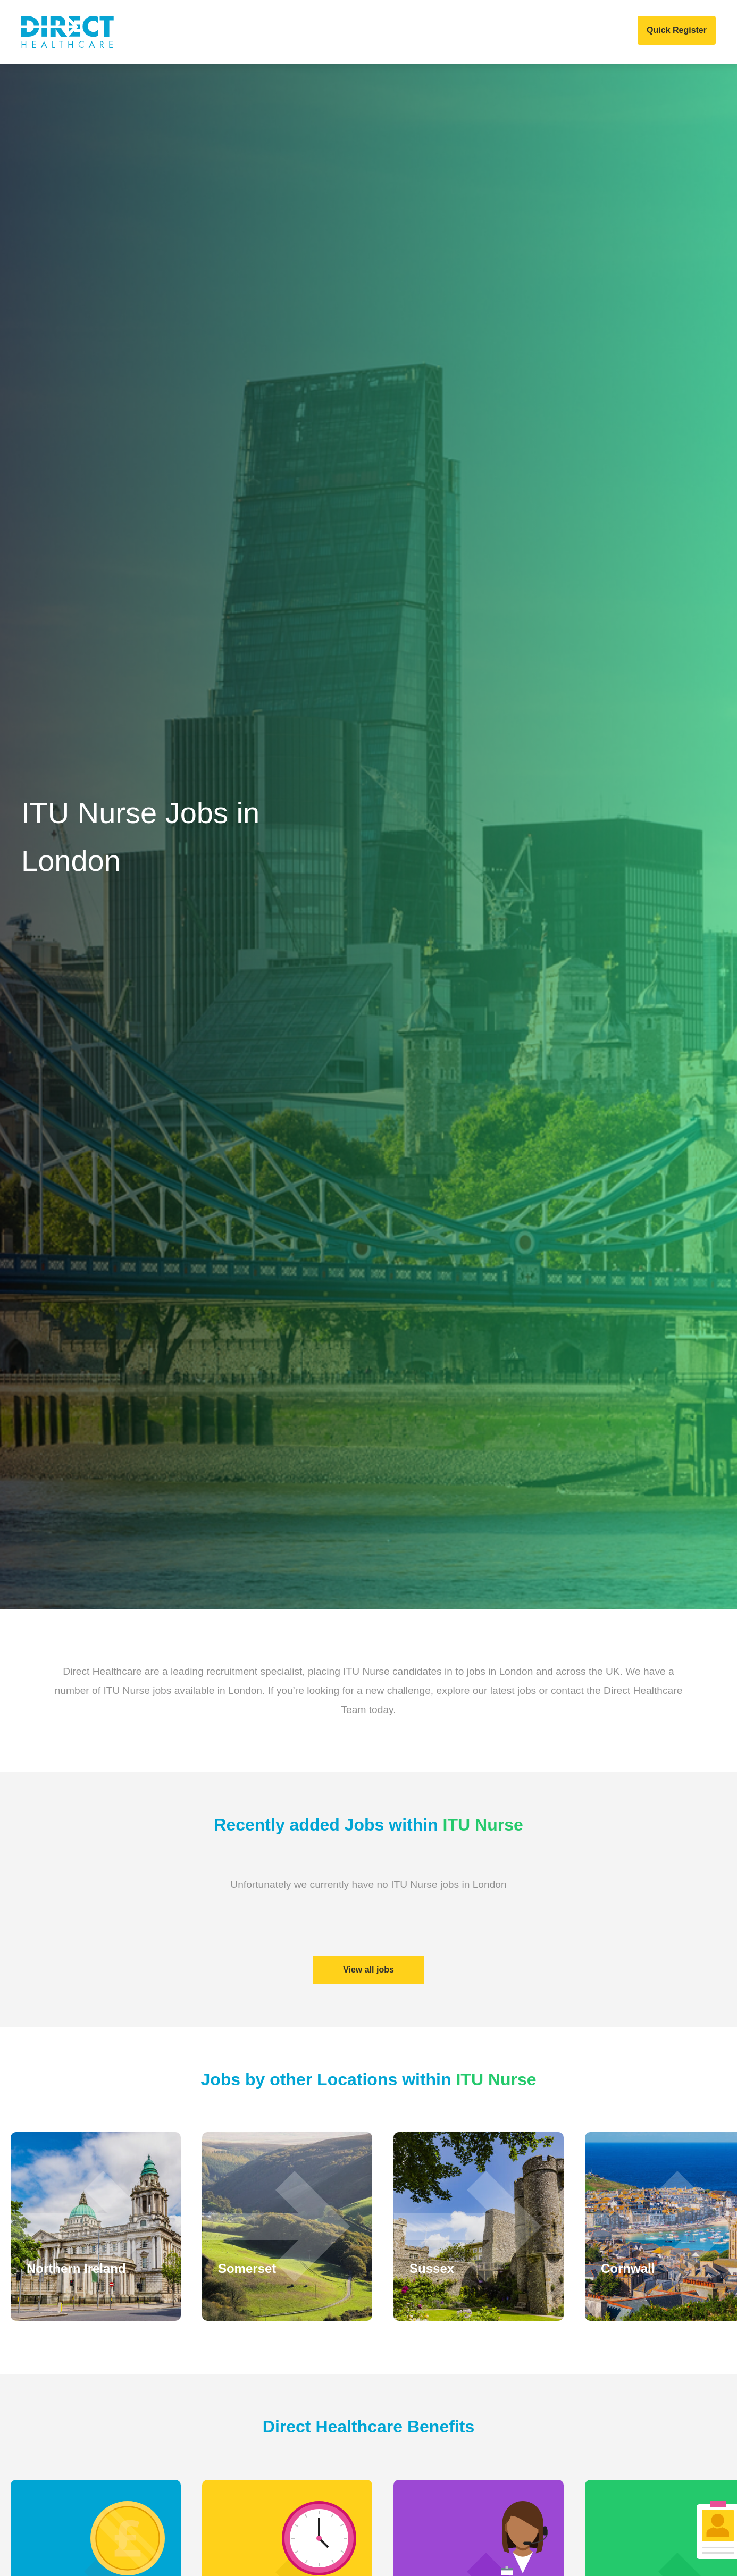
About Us (175, 32)
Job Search (357, 32)
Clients (230, 32)
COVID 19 (509, 32)
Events (457, 32)
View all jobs (368, 1969)
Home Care (289, 32)
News (412, 32)
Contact (563, 32)
